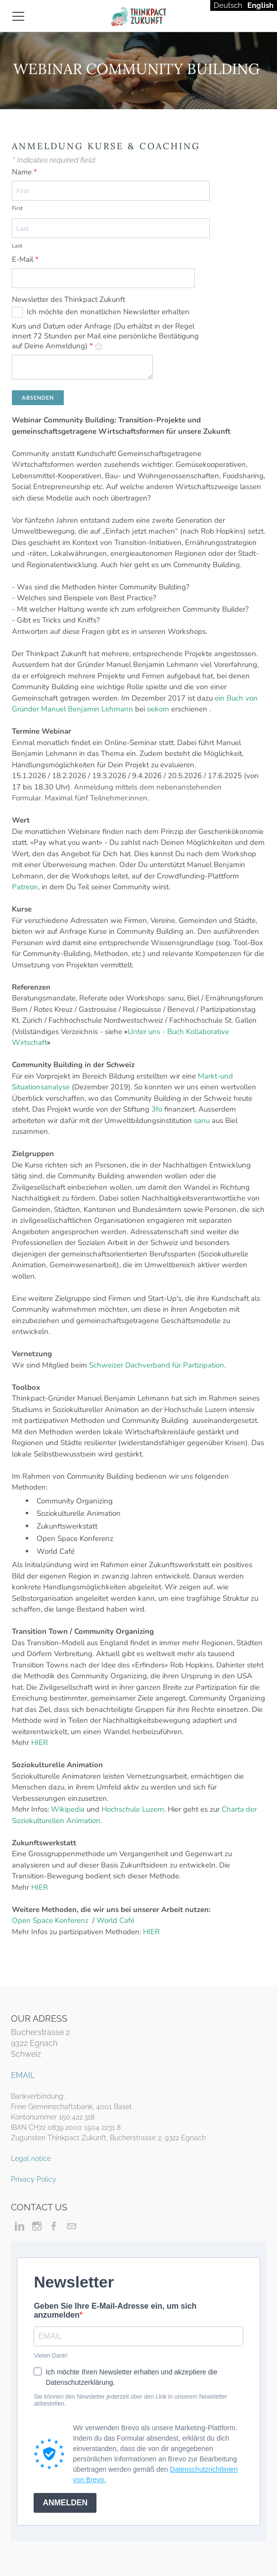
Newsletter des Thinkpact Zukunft (68, 299)
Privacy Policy (33, 2179)
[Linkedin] (19, 2226)
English (260, 5)
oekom (158, 709)
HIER (39, 1742)
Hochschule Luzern (132, 1809)
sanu (202, 1120)
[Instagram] (37, 2226)
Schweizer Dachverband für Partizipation (156, 1365)
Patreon (25, 887)
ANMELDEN (65, 2502)
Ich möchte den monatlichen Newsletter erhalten (108, 312)
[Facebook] (54, 2226)
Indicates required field (53, 160)
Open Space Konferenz (50, 1920)
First (17, 208)
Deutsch (228, 5)
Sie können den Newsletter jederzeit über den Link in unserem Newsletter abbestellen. (130, 2400)
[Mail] (71, 2226)
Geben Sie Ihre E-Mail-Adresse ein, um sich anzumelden (115, 2310)
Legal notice (31, 2158)
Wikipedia (68, 1809)
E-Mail (25, 259)
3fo (155, 1109)
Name (24, 172)
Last (17, 245)
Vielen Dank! (50, 2355)
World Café (116, 1920)
